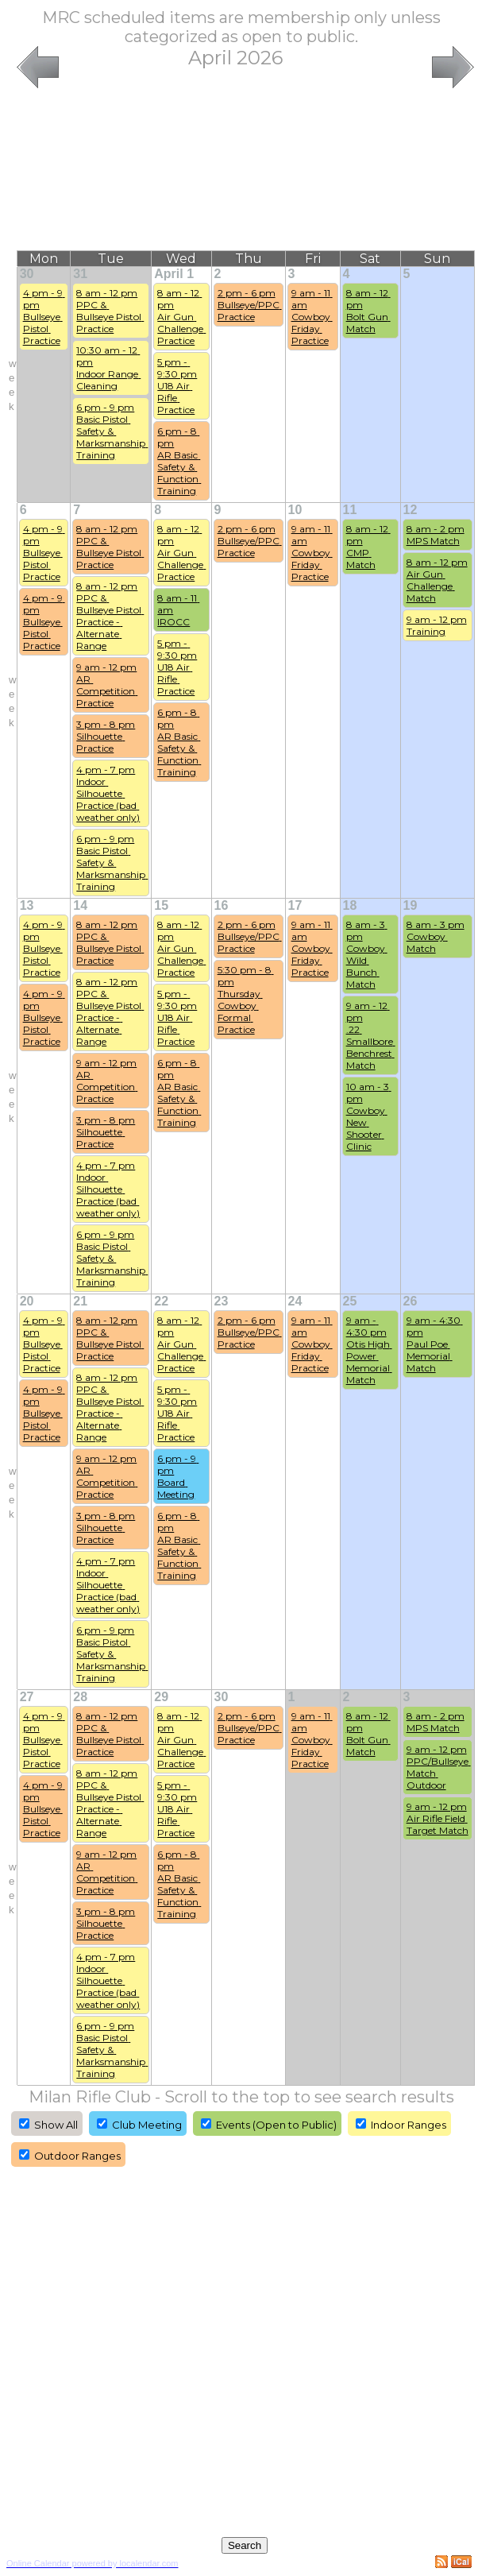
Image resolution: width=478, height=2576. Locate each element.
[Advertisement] (245, 170)
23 (221, 1301)
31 (80, 273)
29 (161, 1697)
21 (80, 1301)
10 (295, 509)
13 (27, 905)
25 (350, 1301)
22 (161, 1301)
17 (295, 905)
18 (350, 905)
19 (410, 905)
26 (410, 1301)
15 (161, 905)
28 (80, 1697)
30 (27, 273)
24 (295, 1301)
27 (27, 1697)
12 (410, 509)
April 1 (174, 273)
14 (80, 905)
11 (350, 509)
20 (27, 1301)
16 (221, 905)
